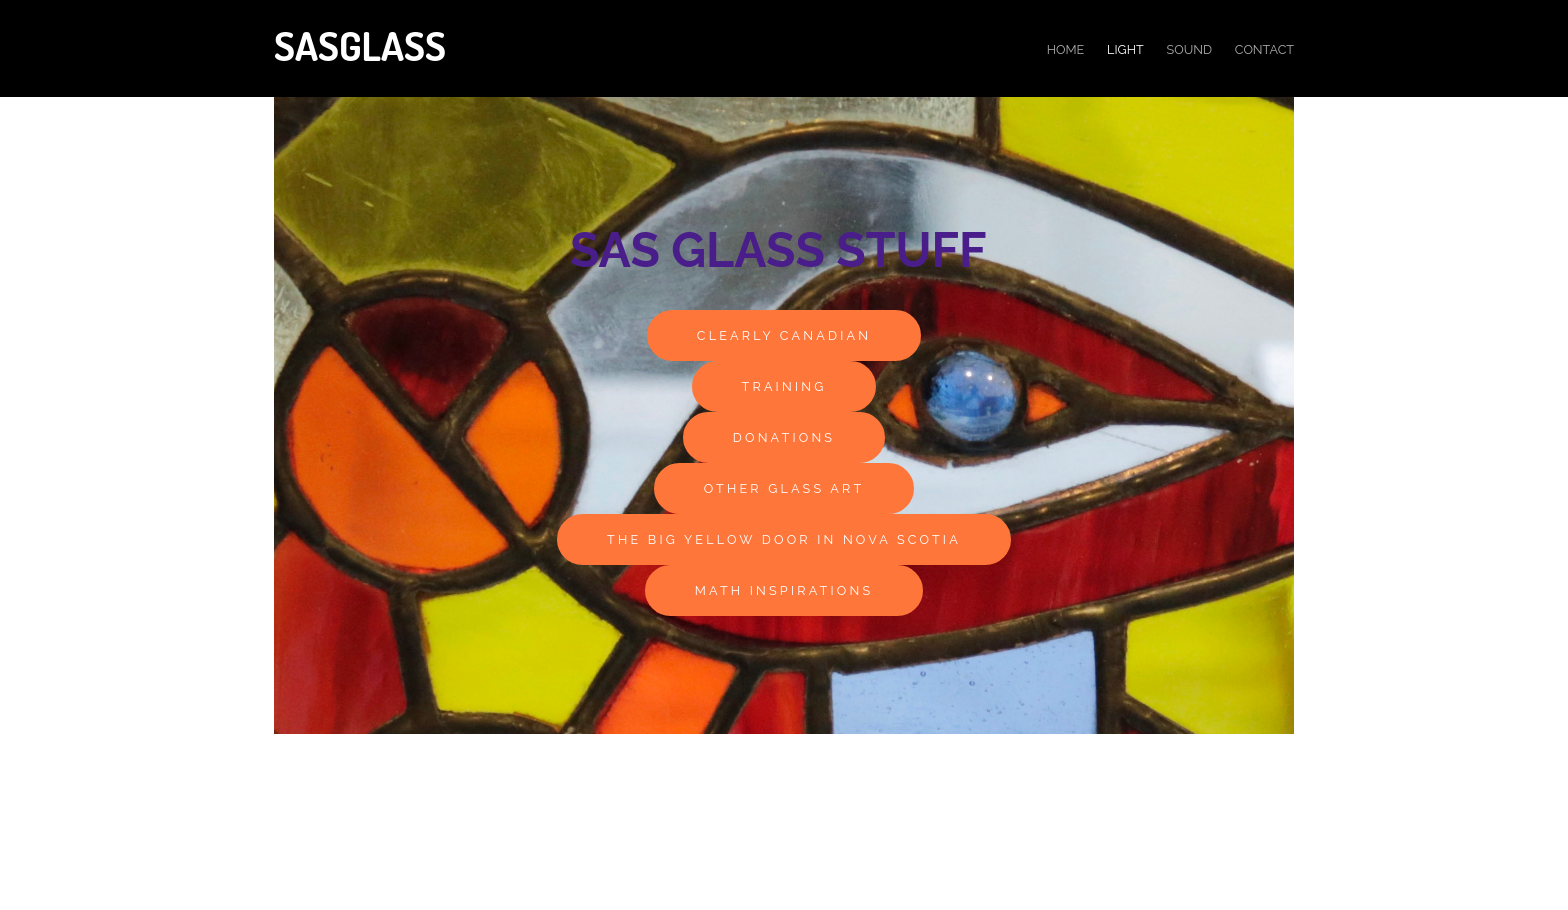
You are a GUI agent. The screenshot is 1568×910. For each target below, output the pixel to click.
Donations (784, 437)
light (1125, 49)
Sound (1189, 49)
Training (784, 386)
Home (1066, 49)
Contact (1264, 49)
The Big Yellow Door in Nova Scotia (784, 539)
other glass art (784, 488)
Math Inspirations (784, 590)
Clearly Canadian (784, 335)
